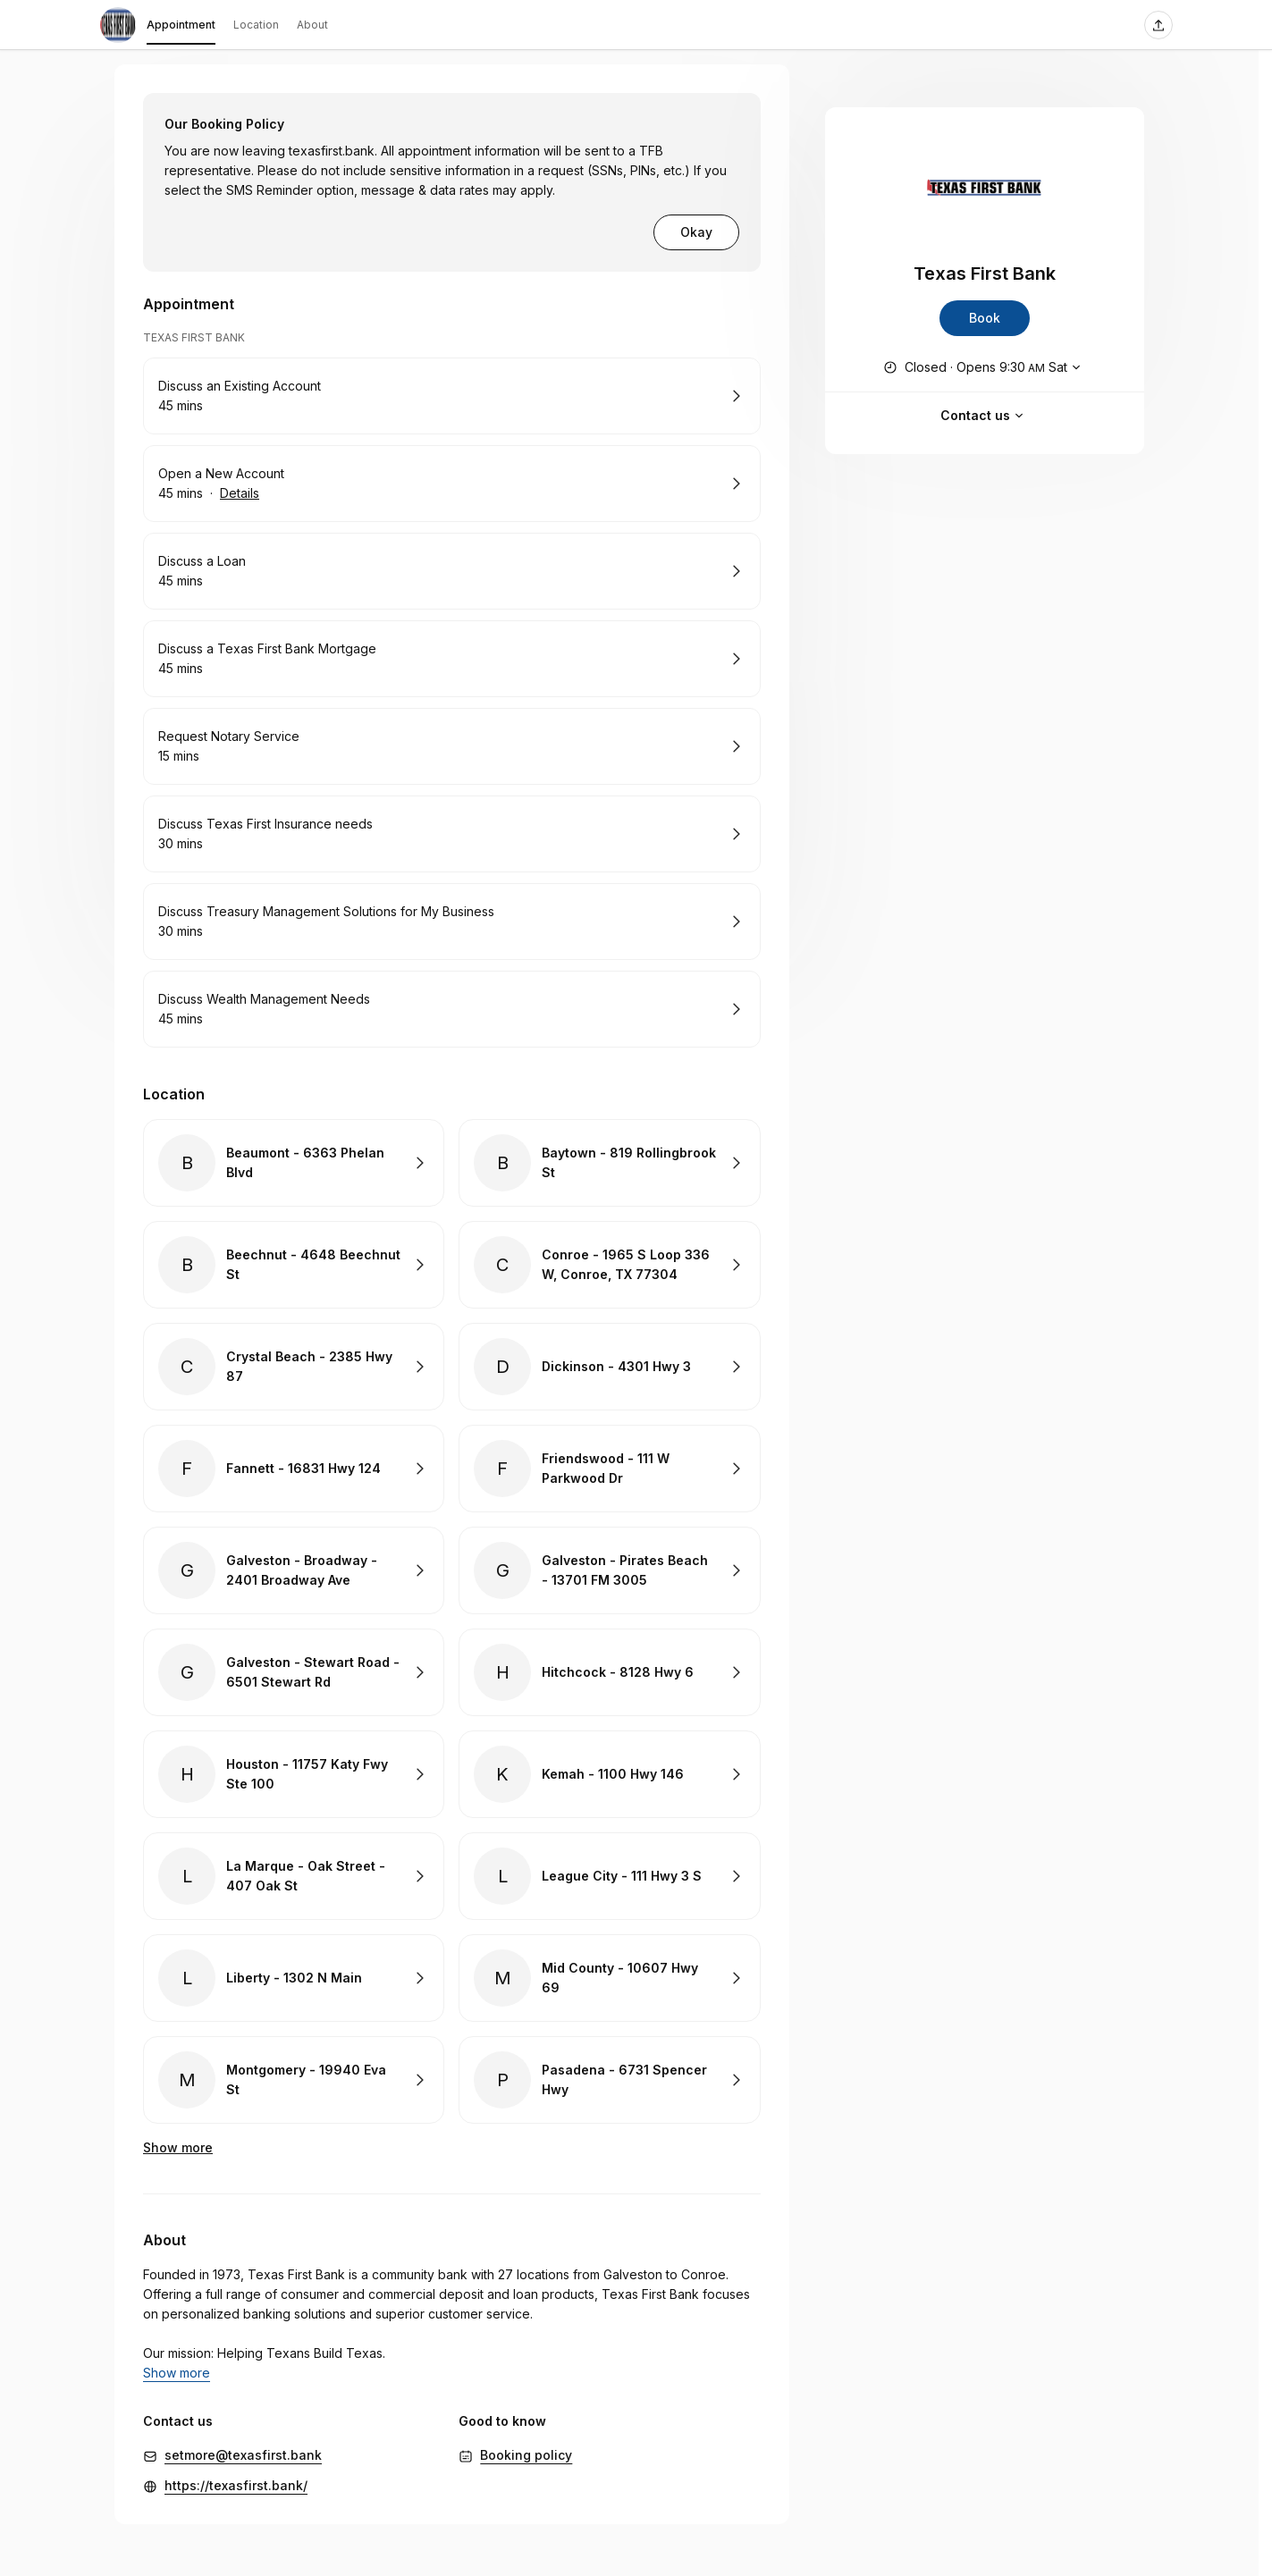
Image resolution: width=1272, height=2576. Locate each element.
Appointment (181, 28)
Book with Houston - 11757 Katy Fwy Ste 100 (293, 1774)
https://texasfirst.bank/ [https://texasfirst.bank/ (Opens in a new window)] (235, 2465)
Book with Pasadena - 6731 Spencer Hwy (609, 2080)
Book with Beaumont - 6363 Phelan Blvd (293, 1163)
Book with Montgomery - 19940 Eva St (293, 2080)
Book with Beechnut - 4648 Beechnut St (293, 1265)
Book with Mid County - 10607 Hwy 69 (609, 1978)
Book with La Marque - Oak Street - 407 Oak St (293, 1876)
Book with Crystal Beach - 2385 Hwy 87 (293, 1367)
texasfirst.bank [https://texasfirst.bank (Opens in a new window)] (332, 150)
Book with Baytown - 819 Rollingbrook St (609, 1163)
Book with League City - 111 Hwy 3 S (609, 1876)
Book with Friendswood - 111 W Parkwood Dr (609, 1468)
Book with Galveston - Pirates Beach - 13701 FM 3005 (609, 1570)
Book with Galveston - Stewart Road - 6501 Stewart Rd (293, 1672)
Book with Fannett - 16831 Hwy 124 (293, 1468)
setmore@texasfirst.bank (243, 2435)
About (312, 24)
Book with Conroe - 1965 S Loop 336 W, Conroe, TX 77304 (609, 1265)
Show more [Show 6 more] (178, 2147)
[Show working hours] (984, 367)
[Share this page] (1158, 25)
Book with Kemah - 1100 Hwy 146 (609, 1774)
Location (256, 24)
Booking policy (526, 2435)
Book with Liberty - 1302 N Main (293, 1978)
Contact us (984, 416)
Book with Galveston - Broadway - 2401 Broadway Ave (293, 1570)
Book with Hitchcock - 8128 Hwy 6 (609, 1672)
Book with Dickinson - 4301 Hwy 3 (609, 1367)
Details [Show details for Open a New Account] (239, 493)
